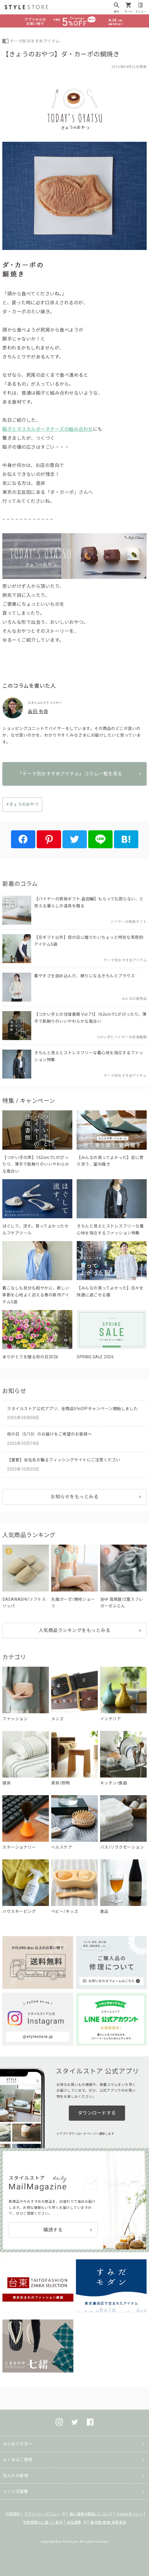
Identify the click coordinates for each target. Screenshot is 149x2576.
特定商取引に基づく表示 (43, 2522)
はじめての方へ (17, 2443)
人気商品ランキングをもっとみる (75, 1630)
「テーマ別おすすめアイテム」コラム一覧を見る (70, 774)
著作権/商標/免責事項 (108, 2522)
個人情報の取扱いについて (91, 2514)
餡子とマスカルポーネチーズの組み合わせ (47, 429)
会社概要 (74, 2522)
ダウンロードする (97, 2113)
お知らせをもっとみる (74, 1496)
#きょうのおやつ (22, 804)
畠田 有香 (38, 711)
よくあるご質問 (17, 2459)
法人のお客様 (15, 2475)
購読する (52, 2230)
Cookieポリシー (130, 2514)
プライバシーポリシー (42, 2514)
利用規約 (13, 2514)
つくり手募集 (15, 2491)
